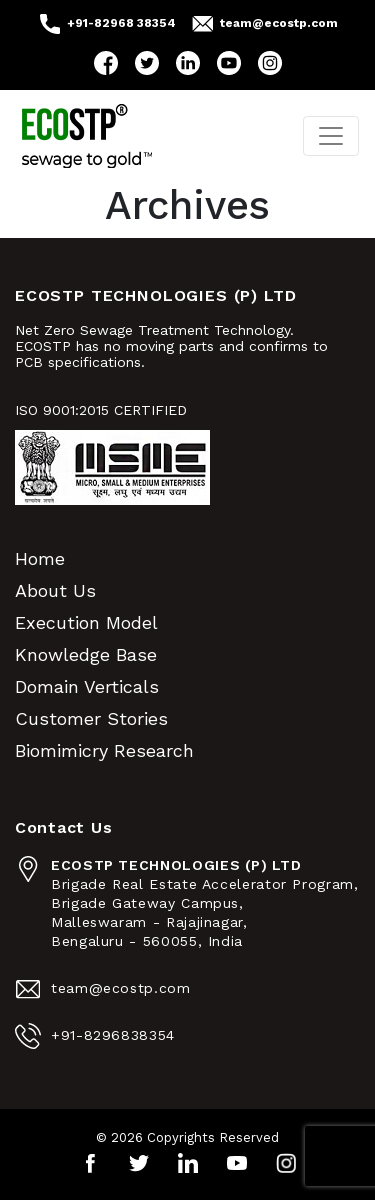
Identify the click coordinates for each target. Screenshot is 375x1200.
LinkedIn (188, 63)
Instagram (270, 63)
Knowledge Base (86, 654)
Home (40, 558)
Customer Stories (91, 718)
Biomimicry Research (104, 750)
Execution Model (86, 622)
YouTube (229, 63)
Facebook (106, 63)
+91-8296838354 (113, 1035)
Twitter (147, 63)
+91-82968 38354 (121, 23)
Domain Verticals (87, 686)
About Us (55, 590)
